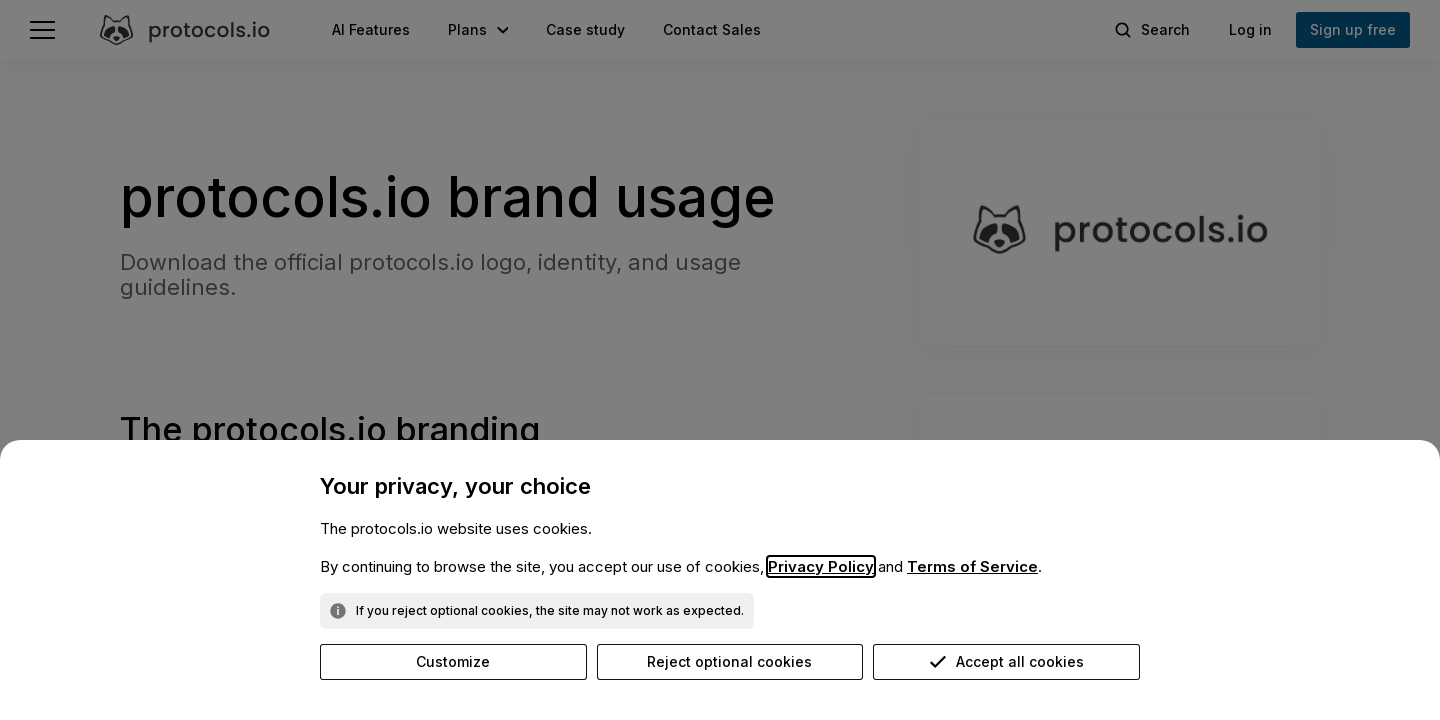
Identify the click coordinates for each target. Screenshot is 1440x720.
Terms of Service (972, 566)
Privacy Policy (821, 566)
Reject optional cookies (729, 661)
